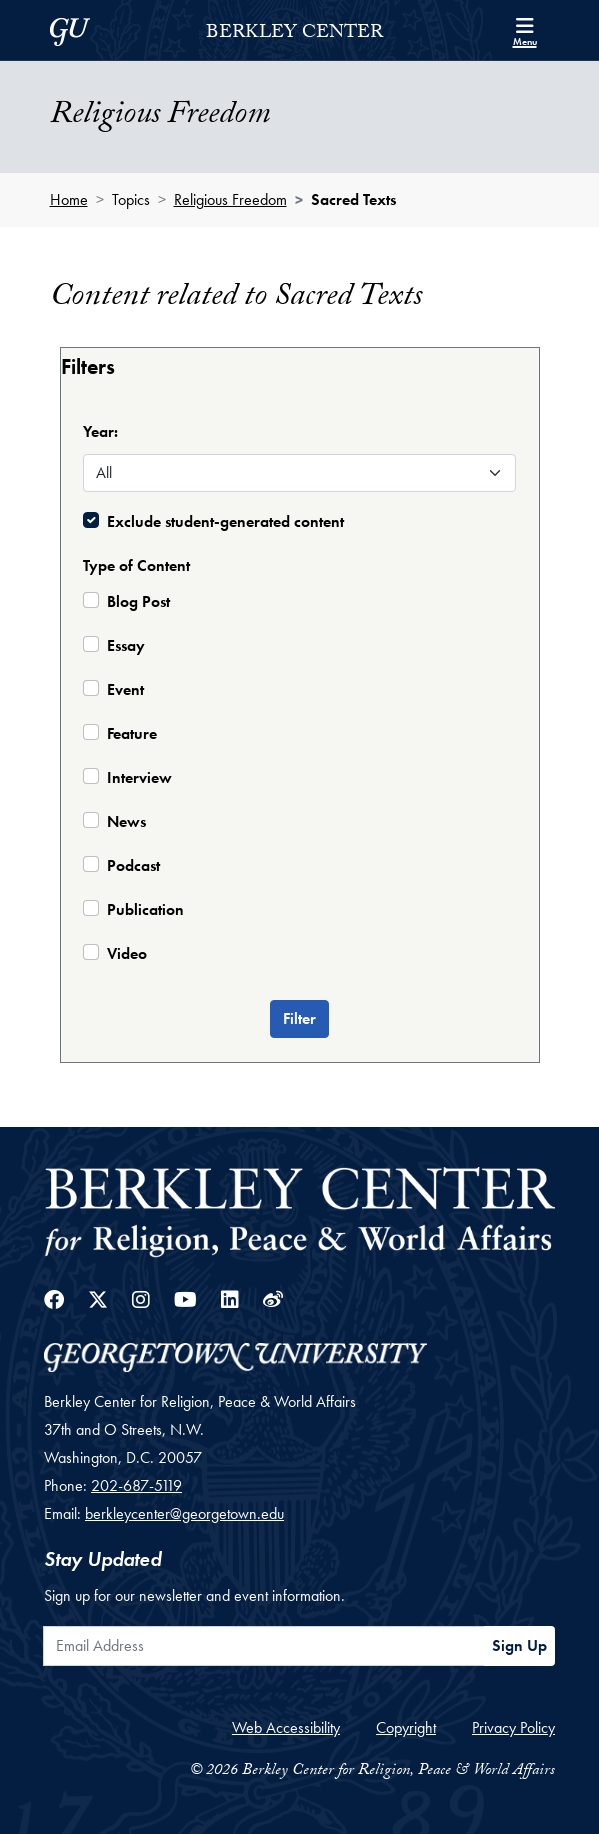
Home (69, 199)
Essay (126, 645)
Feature (132, 733)
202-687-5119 (136, 1485)
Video (127, 953)
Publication (145, 909)
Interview (139, 777)
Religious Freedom (230, 199)
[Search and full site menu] (525, 30)
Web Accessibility (286, 1727)
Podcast (133, 865)
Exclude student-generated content (225, 521)
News (126, 821)
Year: (100, 431)
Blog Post (138, 601)
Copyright (406, 1727)
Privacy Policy (513, 1727)
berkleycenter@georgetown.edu (184, 1513)
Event (125, 689)
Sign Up (519, 1645)
